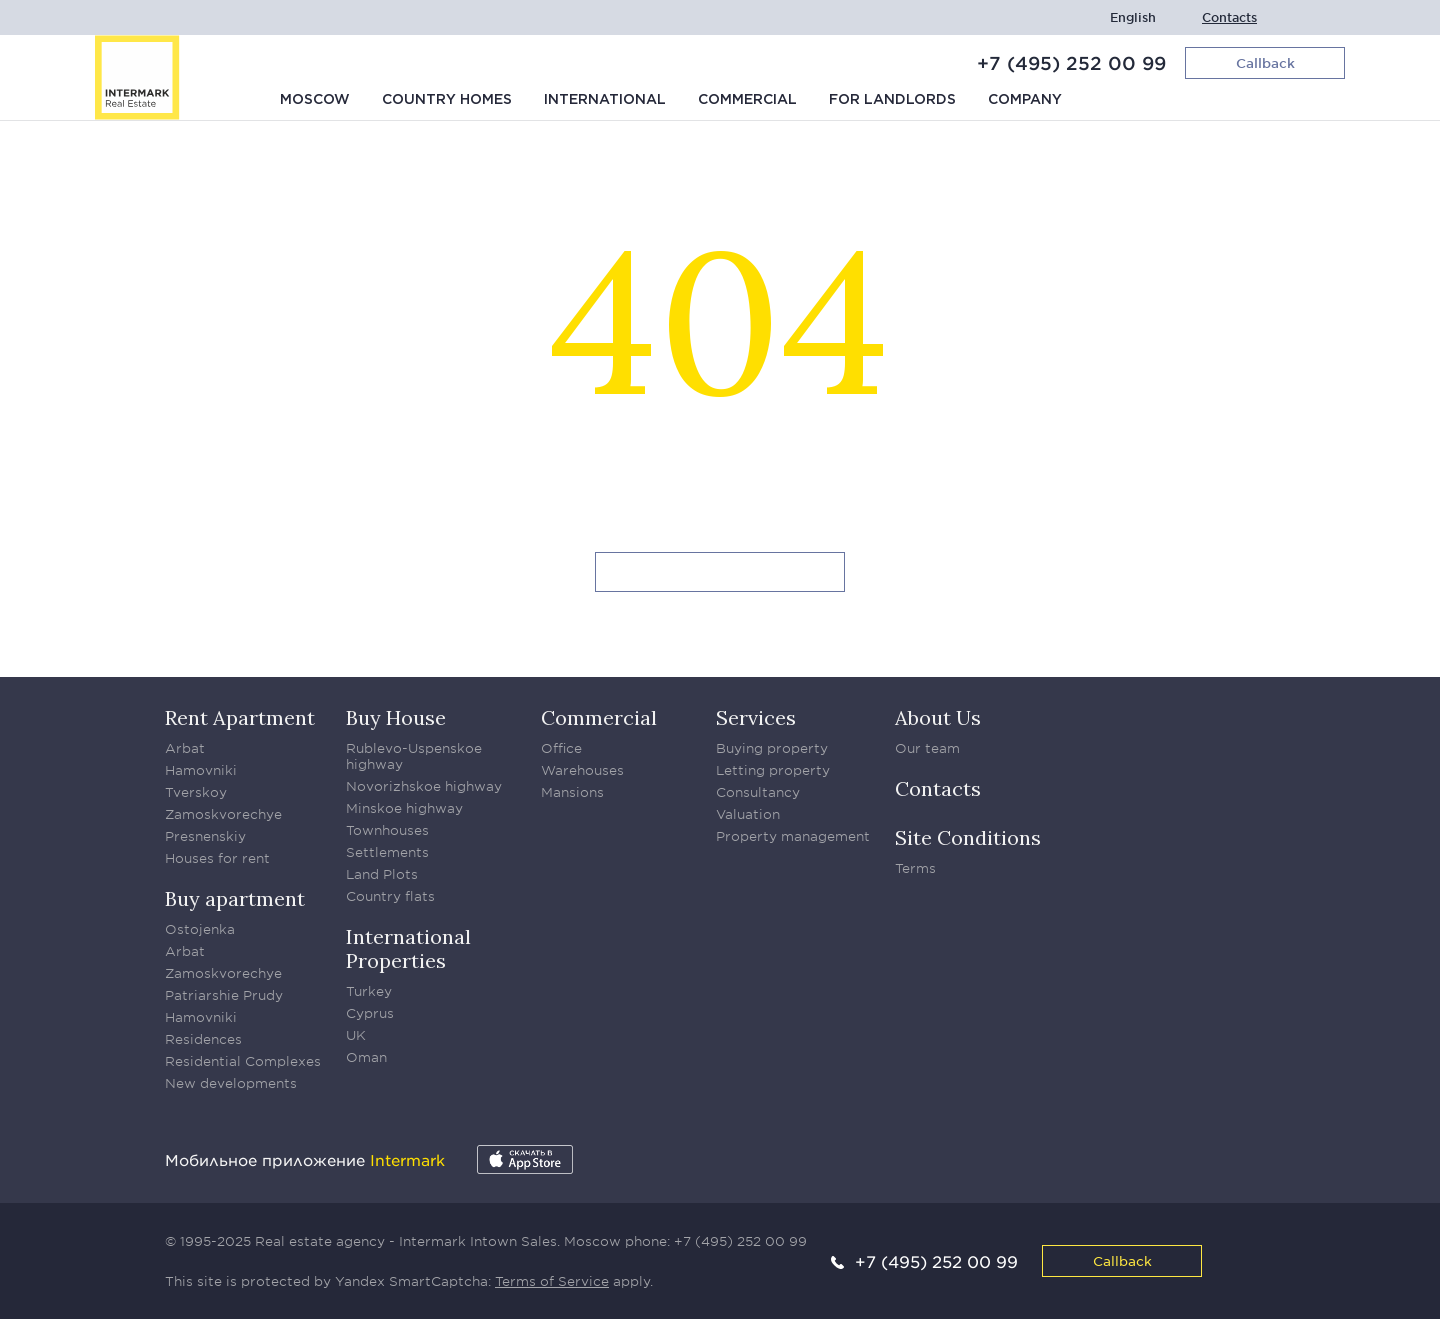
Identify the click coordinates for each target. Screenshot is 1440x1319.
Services (756, 717)
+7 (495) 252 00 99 (1071, 63)
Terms (915, 868)
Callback (1122, 1260)
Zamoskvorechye (223, 814)
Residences (203, 1039)
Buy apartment (235, 898)
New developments (231, 1083)
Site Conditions (968, 837)
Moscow (315, 100)
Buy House (396, 717)
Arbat (185, 748)
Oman (366, 1057)
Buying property (772, 748)
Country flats (390, 896)
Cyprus (370, 1013)
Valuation (748, 814)
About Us (938, 717)
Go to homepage (720, 573)
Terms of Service (552, 1281)
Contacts (1229, 17)
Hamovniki (201, 770)
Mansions (572, 792)
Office (561, 748)
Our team (927, 748)
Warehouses (582, 770)
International (605, 100)
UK (356, 1035)
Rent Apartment (240, 717)
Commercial (747, 100)
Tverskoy (196, 792)
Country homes (447, 100)
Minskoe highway (404, 808)
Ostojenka (200, 929)
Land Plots (382, 874)
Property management (793, 836)
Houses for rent (217, 858)
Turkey (369, 991)
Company (1025, 100)
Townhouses (387, 830)
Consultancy (758, 792)
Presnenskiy (205, 836)
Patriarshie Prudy (224, 995)
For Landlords (892, 100)
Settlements (387, 852)
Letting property (773, 770)
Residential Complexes (243, 1061)
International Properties (408, 948)
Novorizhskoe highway (424, 786)
